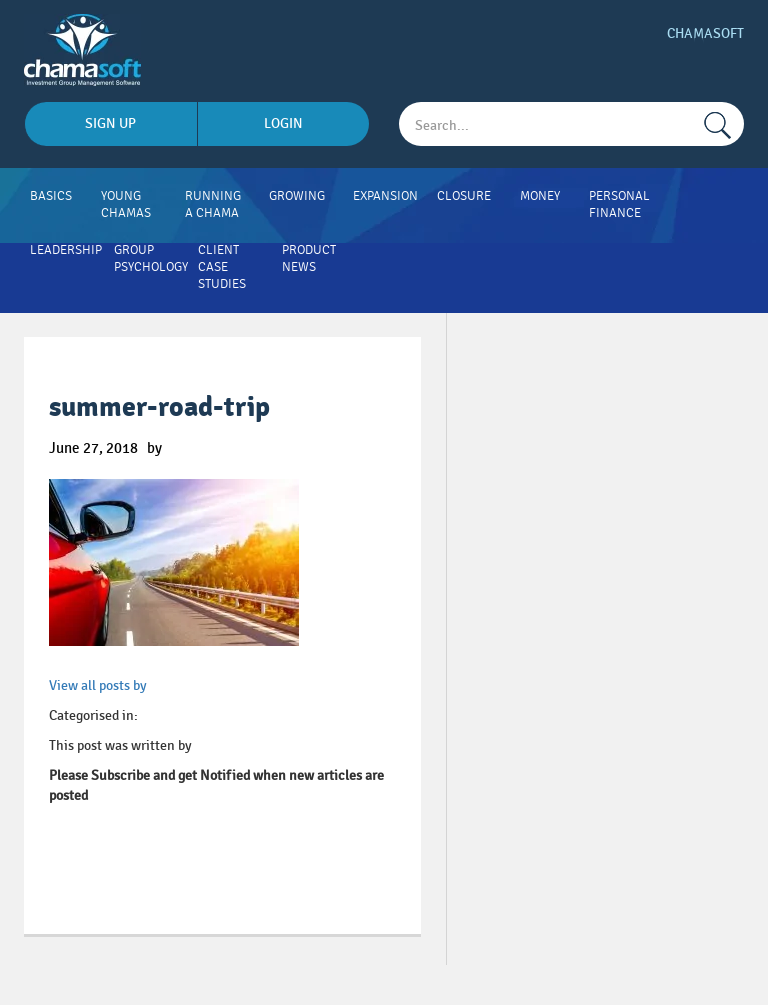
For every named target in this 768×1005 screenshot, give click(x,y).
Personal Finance (619, 204)
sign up (110, 123)
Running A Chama (213, 204)
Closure (464, 196)
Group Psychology (151, 258)
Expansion (385, 196)
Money (540, 196)
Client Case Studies (222, 267)
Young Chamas (126, 204)
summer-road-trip (159, 407)
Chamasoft (705, 33)
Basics (51, 196)
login (283, 123)
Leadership (66, 250)
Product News (309, 258)
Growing (297, 196)
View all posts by (98, 685)
